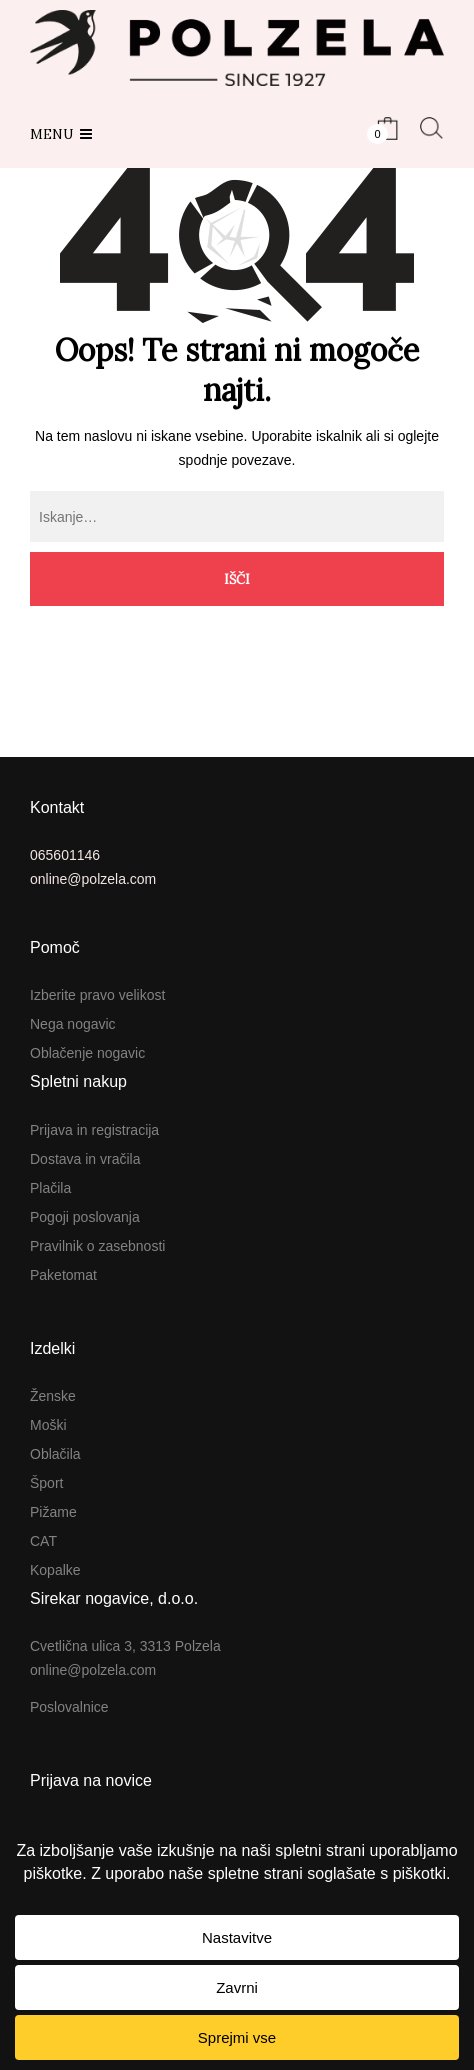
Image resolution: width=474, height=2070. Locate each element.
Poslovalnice (69, 1707)
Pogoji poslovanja (85, 1217)
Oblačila (55, 1454)
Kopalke (55, 1570)
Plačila (50, 1188)
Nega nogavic (73, 1024)
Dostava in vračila (85, 1159)
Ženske (53, 1396)
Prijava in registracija (94, 1130)
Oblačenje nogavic (87, 1053)
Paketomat (63, 1275)
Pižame (53, 1512)
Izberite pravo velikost (97, 995)
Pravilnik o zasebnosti (97, 1246)
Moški (48, 1425)
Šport (46, 1483)
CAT (43, 1541)
